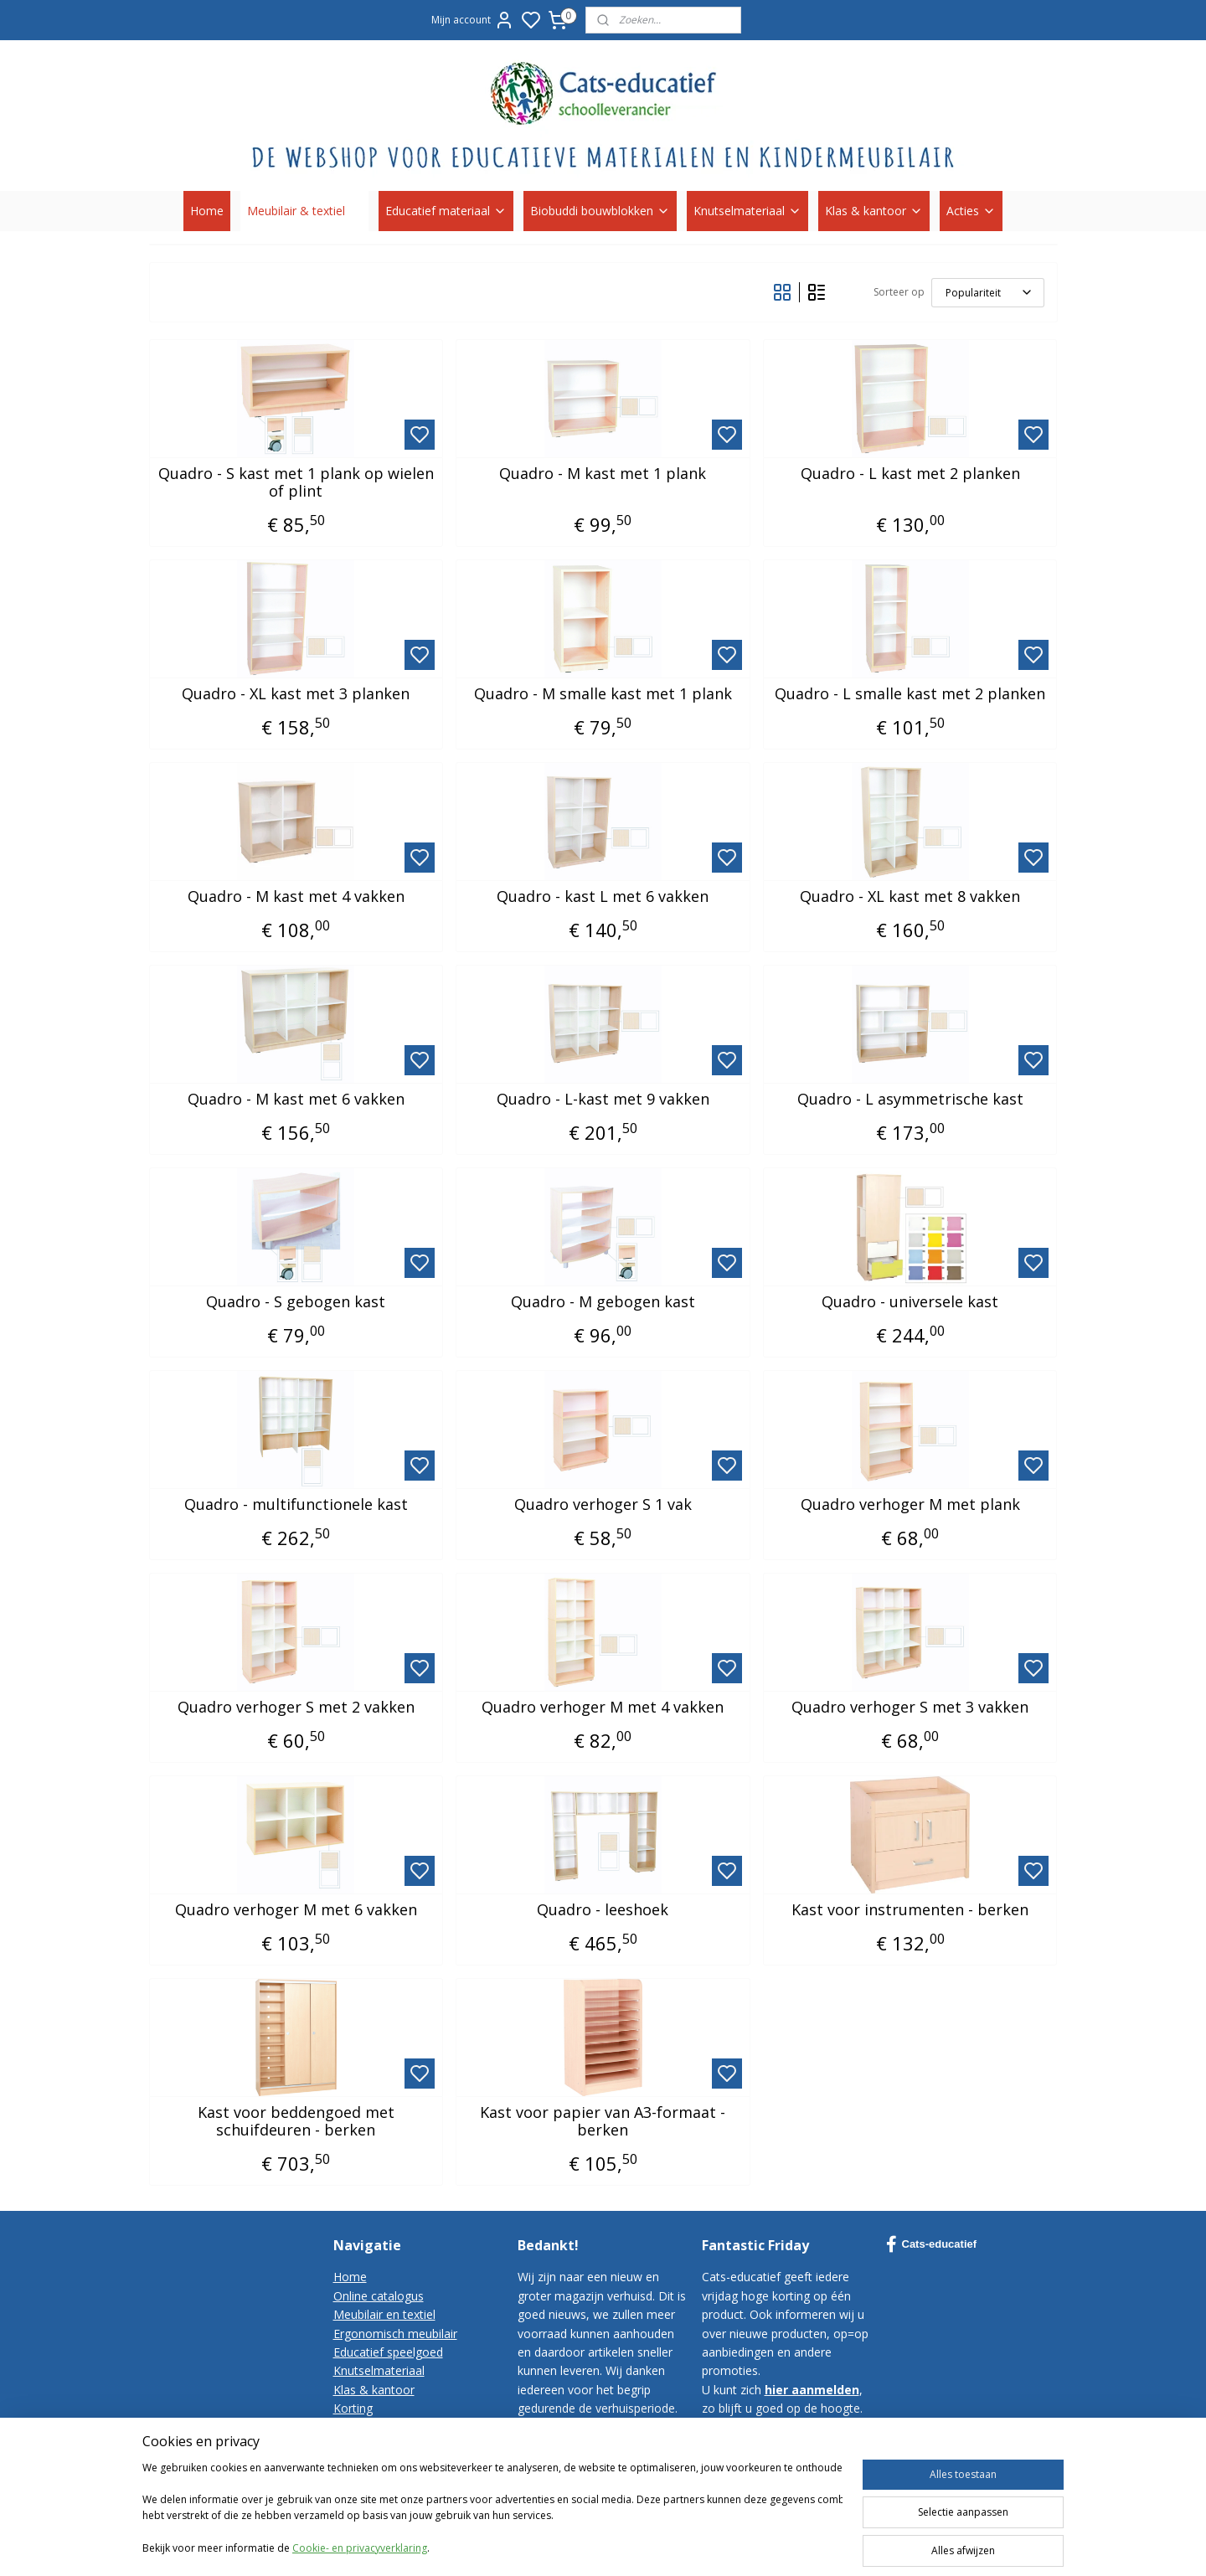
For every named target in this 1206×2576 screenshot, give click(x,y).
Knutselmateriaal (747, 211)
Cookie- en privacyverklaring (359, 2561)
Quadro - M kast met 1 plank (602, 474)
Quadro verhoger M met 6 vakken (296, 1910)
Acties (971, 211)
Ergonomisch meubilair (395, 2334)
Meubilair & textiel (304, 211)
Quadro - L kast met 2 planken (910, 474)
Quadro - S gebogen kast (295, 1302)
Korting (353, 2408)
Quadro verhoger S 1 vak (603, 1505)
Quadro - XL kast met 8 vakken (910, 897)
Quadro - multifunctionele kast (296, 1505)
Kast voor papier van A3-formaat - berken (602, 2122)
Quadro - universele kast (910, 1302)
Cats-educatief (931, 2244)
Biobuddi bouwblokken (600, 211)
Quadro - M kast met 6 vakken (296, 1099)
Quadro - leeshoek (602, 1910)
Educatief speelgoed (388, 2352)
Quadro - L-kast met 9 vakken (603, 1099)
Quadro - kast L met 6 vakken (603, 897)
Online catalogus (378, 2296)
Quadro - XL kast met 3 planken (296, 694)
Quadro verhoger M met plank (910, 1505)
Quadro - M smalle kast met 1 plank (603, 694)
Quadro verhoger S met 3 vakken (909, 1707)
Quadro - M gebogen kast (603, 1302)
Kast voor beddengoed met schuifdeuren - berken (296, 2122)
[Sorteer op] (988, 293)
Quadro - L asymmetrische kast (910, 1099)
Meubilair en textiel (384, 2314)
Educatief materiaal (446, 211)
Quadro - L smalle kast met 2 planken (910, 694)
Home (207, 211)
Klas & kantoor (874, 211)
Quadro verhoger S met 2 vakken (296, 1707)
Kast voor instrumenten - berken (909, 1910)
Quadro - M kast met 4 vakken (296, 897)
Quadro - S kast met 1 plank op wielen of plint (296, 483)
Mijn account (472, 20)
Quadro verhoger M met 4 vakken (603, 1707)
